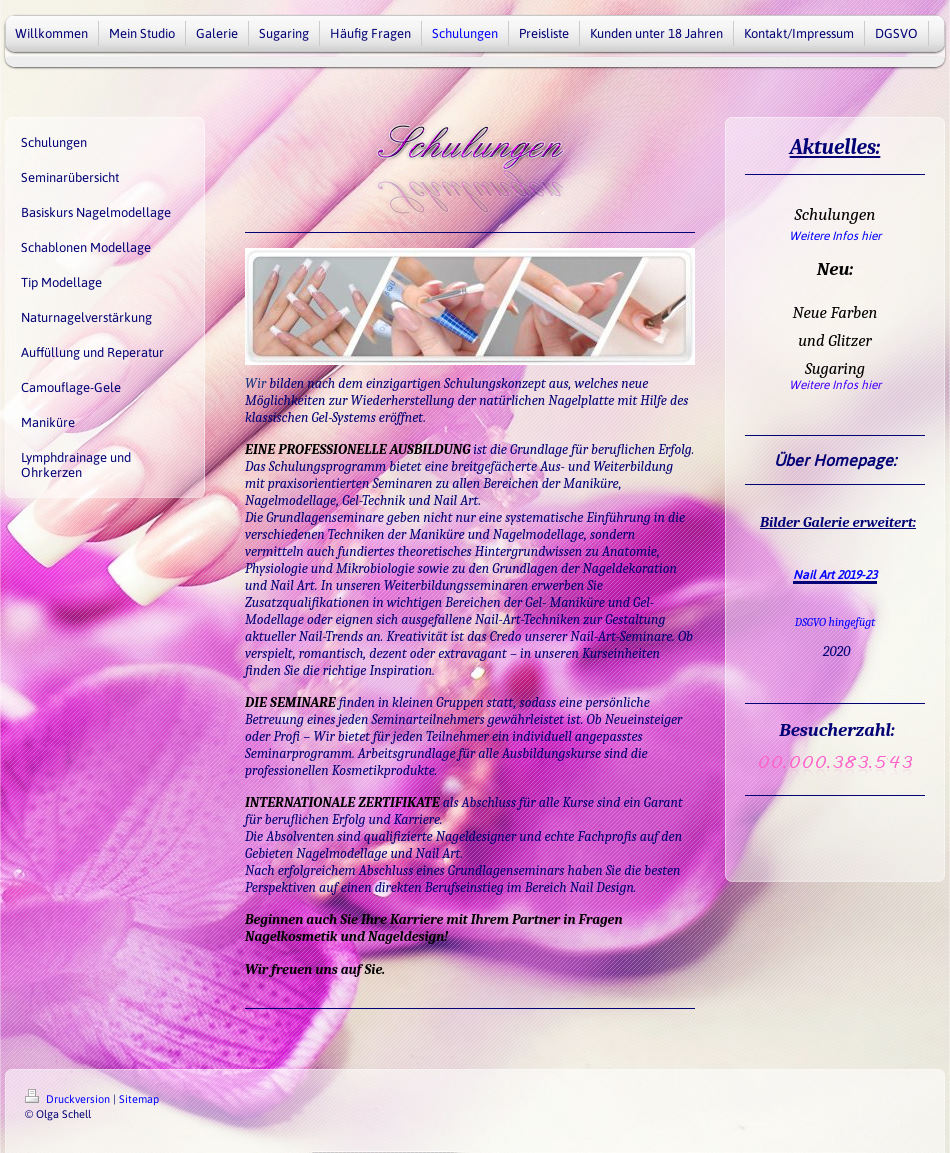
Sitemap (139, 1099)
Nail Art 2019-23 (835, 575)
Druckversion (69, 1099)
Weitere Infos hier (835, 236)
